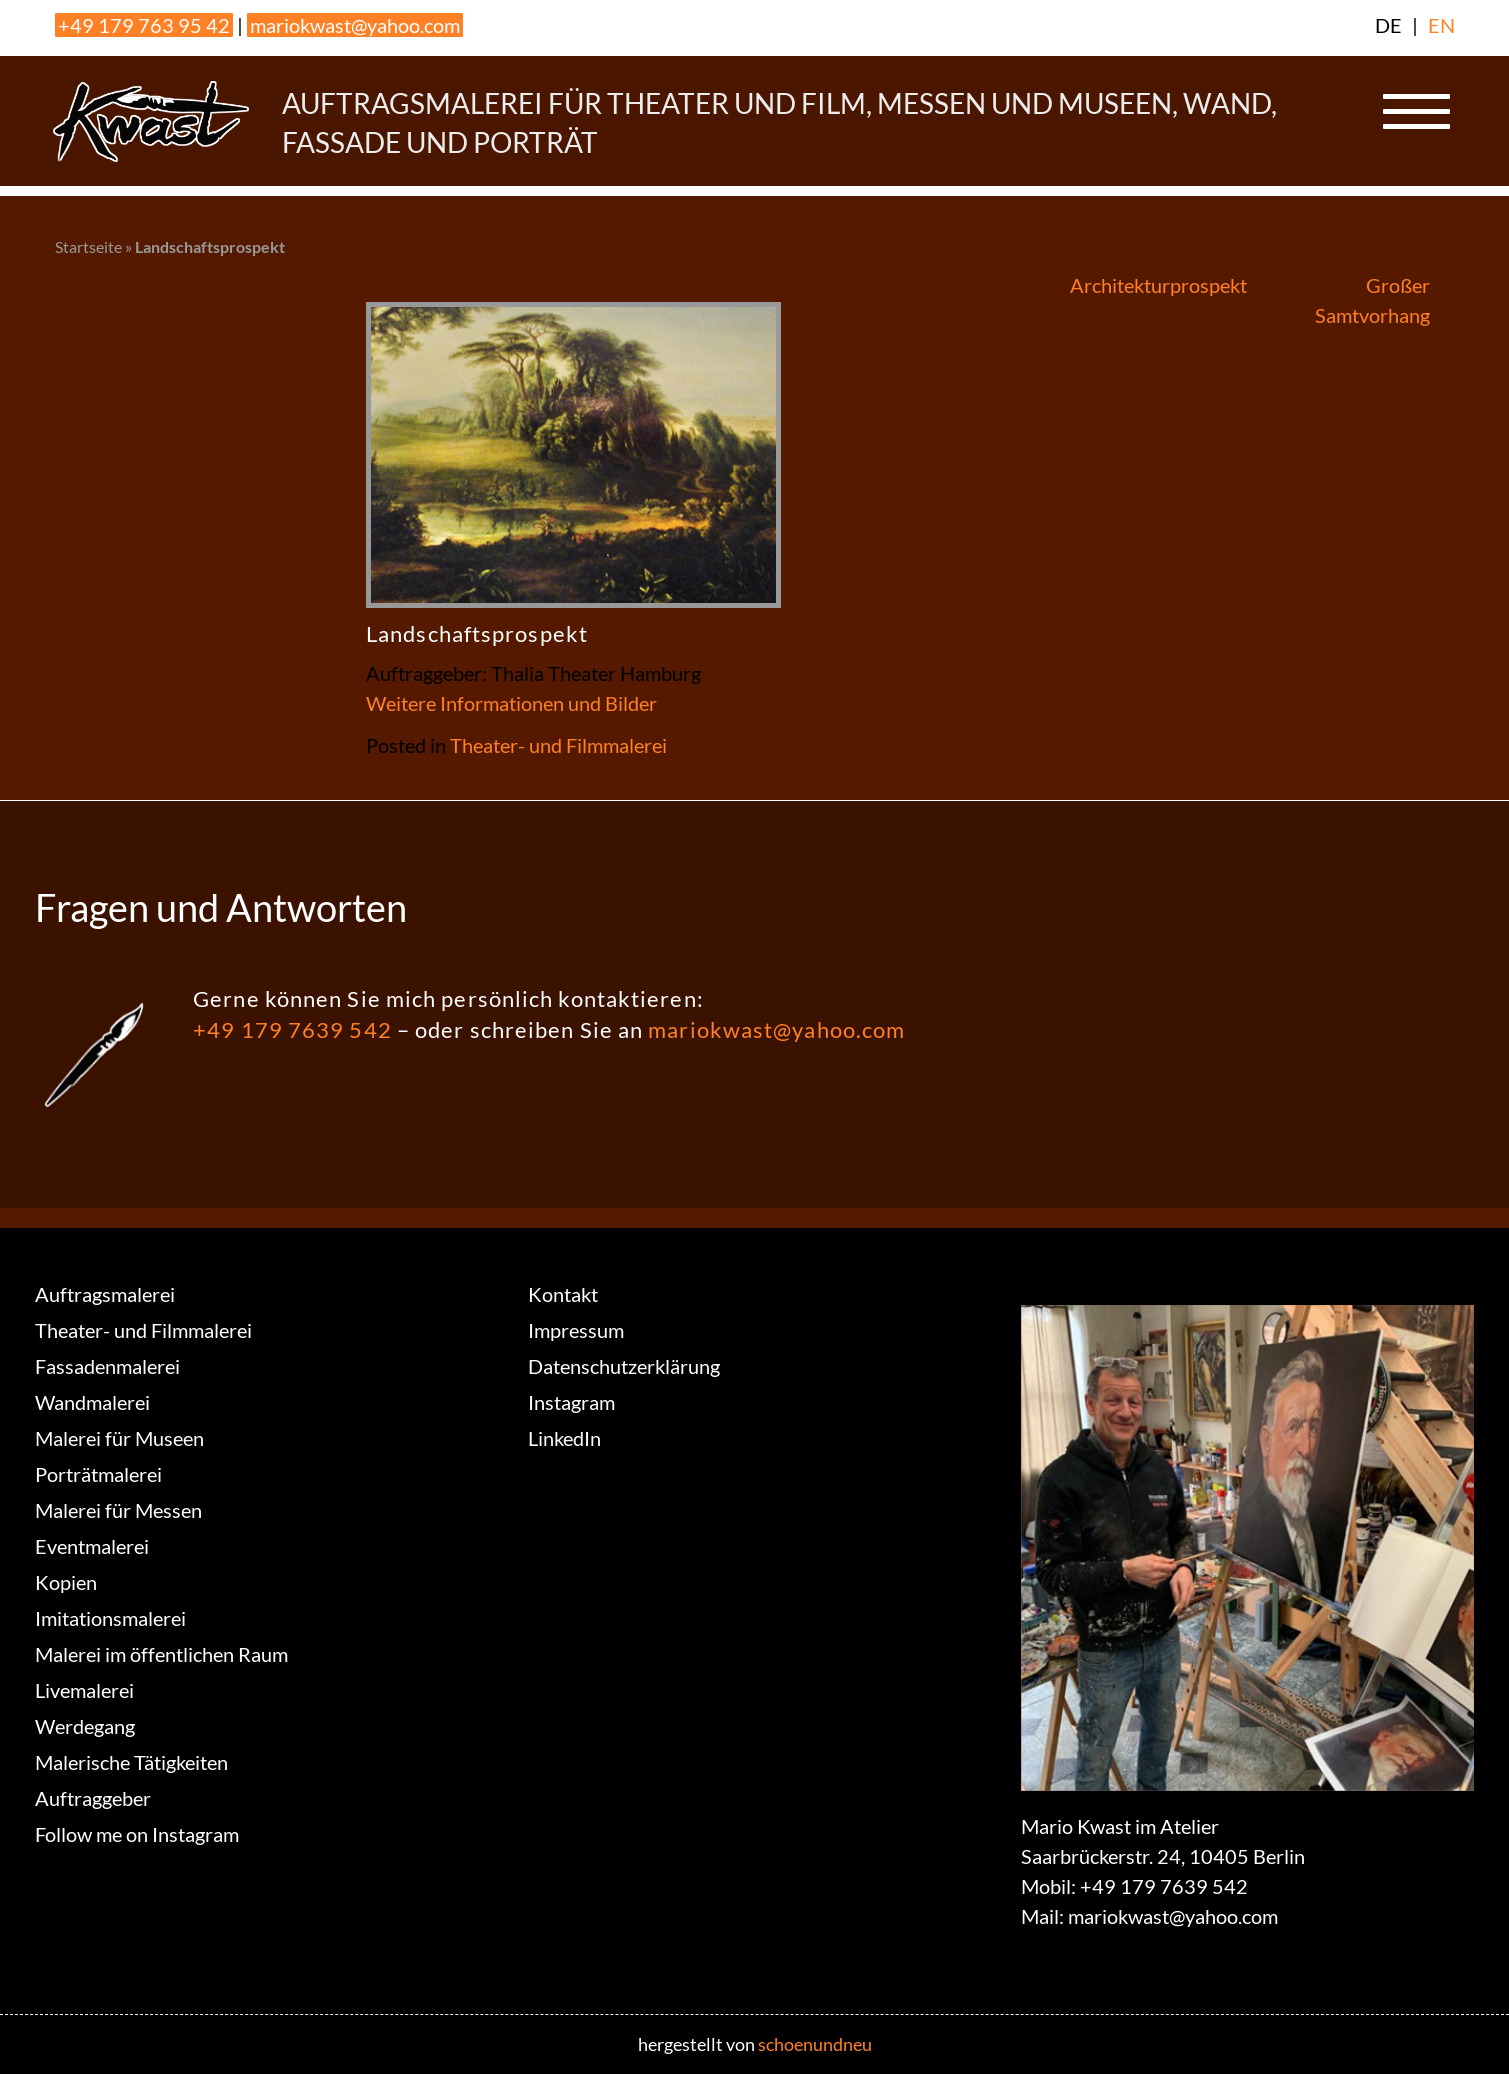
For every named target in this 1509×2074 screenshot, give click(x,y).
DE (1388, 25)
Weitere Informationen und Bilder (511, 703)
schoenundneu (815, 2044)
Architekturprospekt (1158, 285)
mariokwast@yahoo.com (355, 25)
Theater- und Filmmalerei (558, 745)
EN (1441, 25)
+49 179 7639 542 (292, 1029)
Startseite (88, 246)
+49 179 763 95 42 (144, 25)
